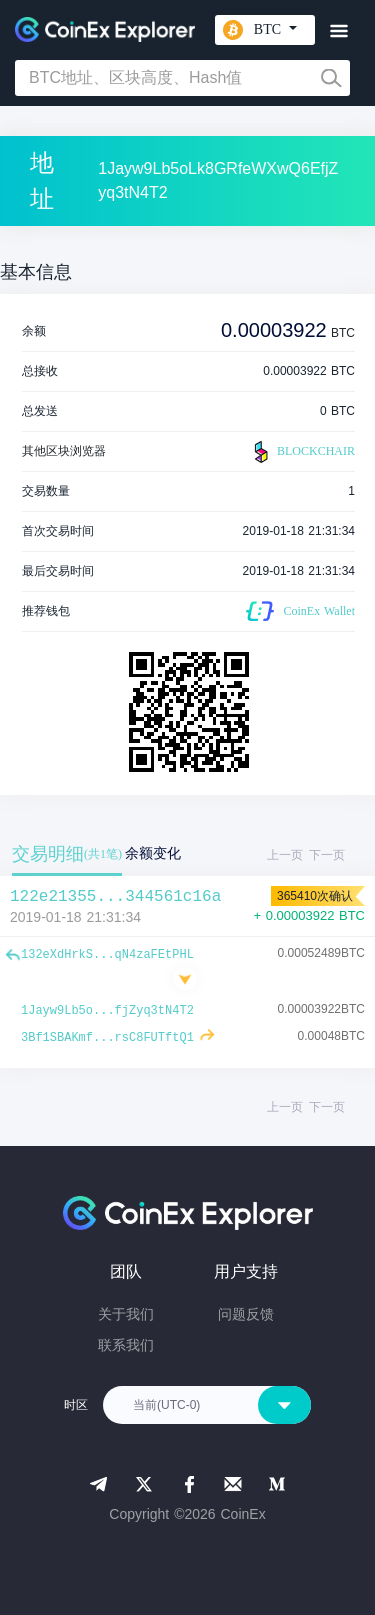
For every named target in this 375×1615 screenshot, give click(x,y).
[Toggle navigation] (338, 31)
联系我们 (126, 1345)
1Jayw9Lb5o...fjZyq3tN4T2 (107, 1011)
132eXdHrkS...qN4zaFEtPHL (107, 955)
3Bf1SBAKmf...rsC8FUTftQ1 (107, 1038)
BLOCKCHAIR (302, 452)
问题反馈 (246, 1314)
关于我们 (126, 1314)
